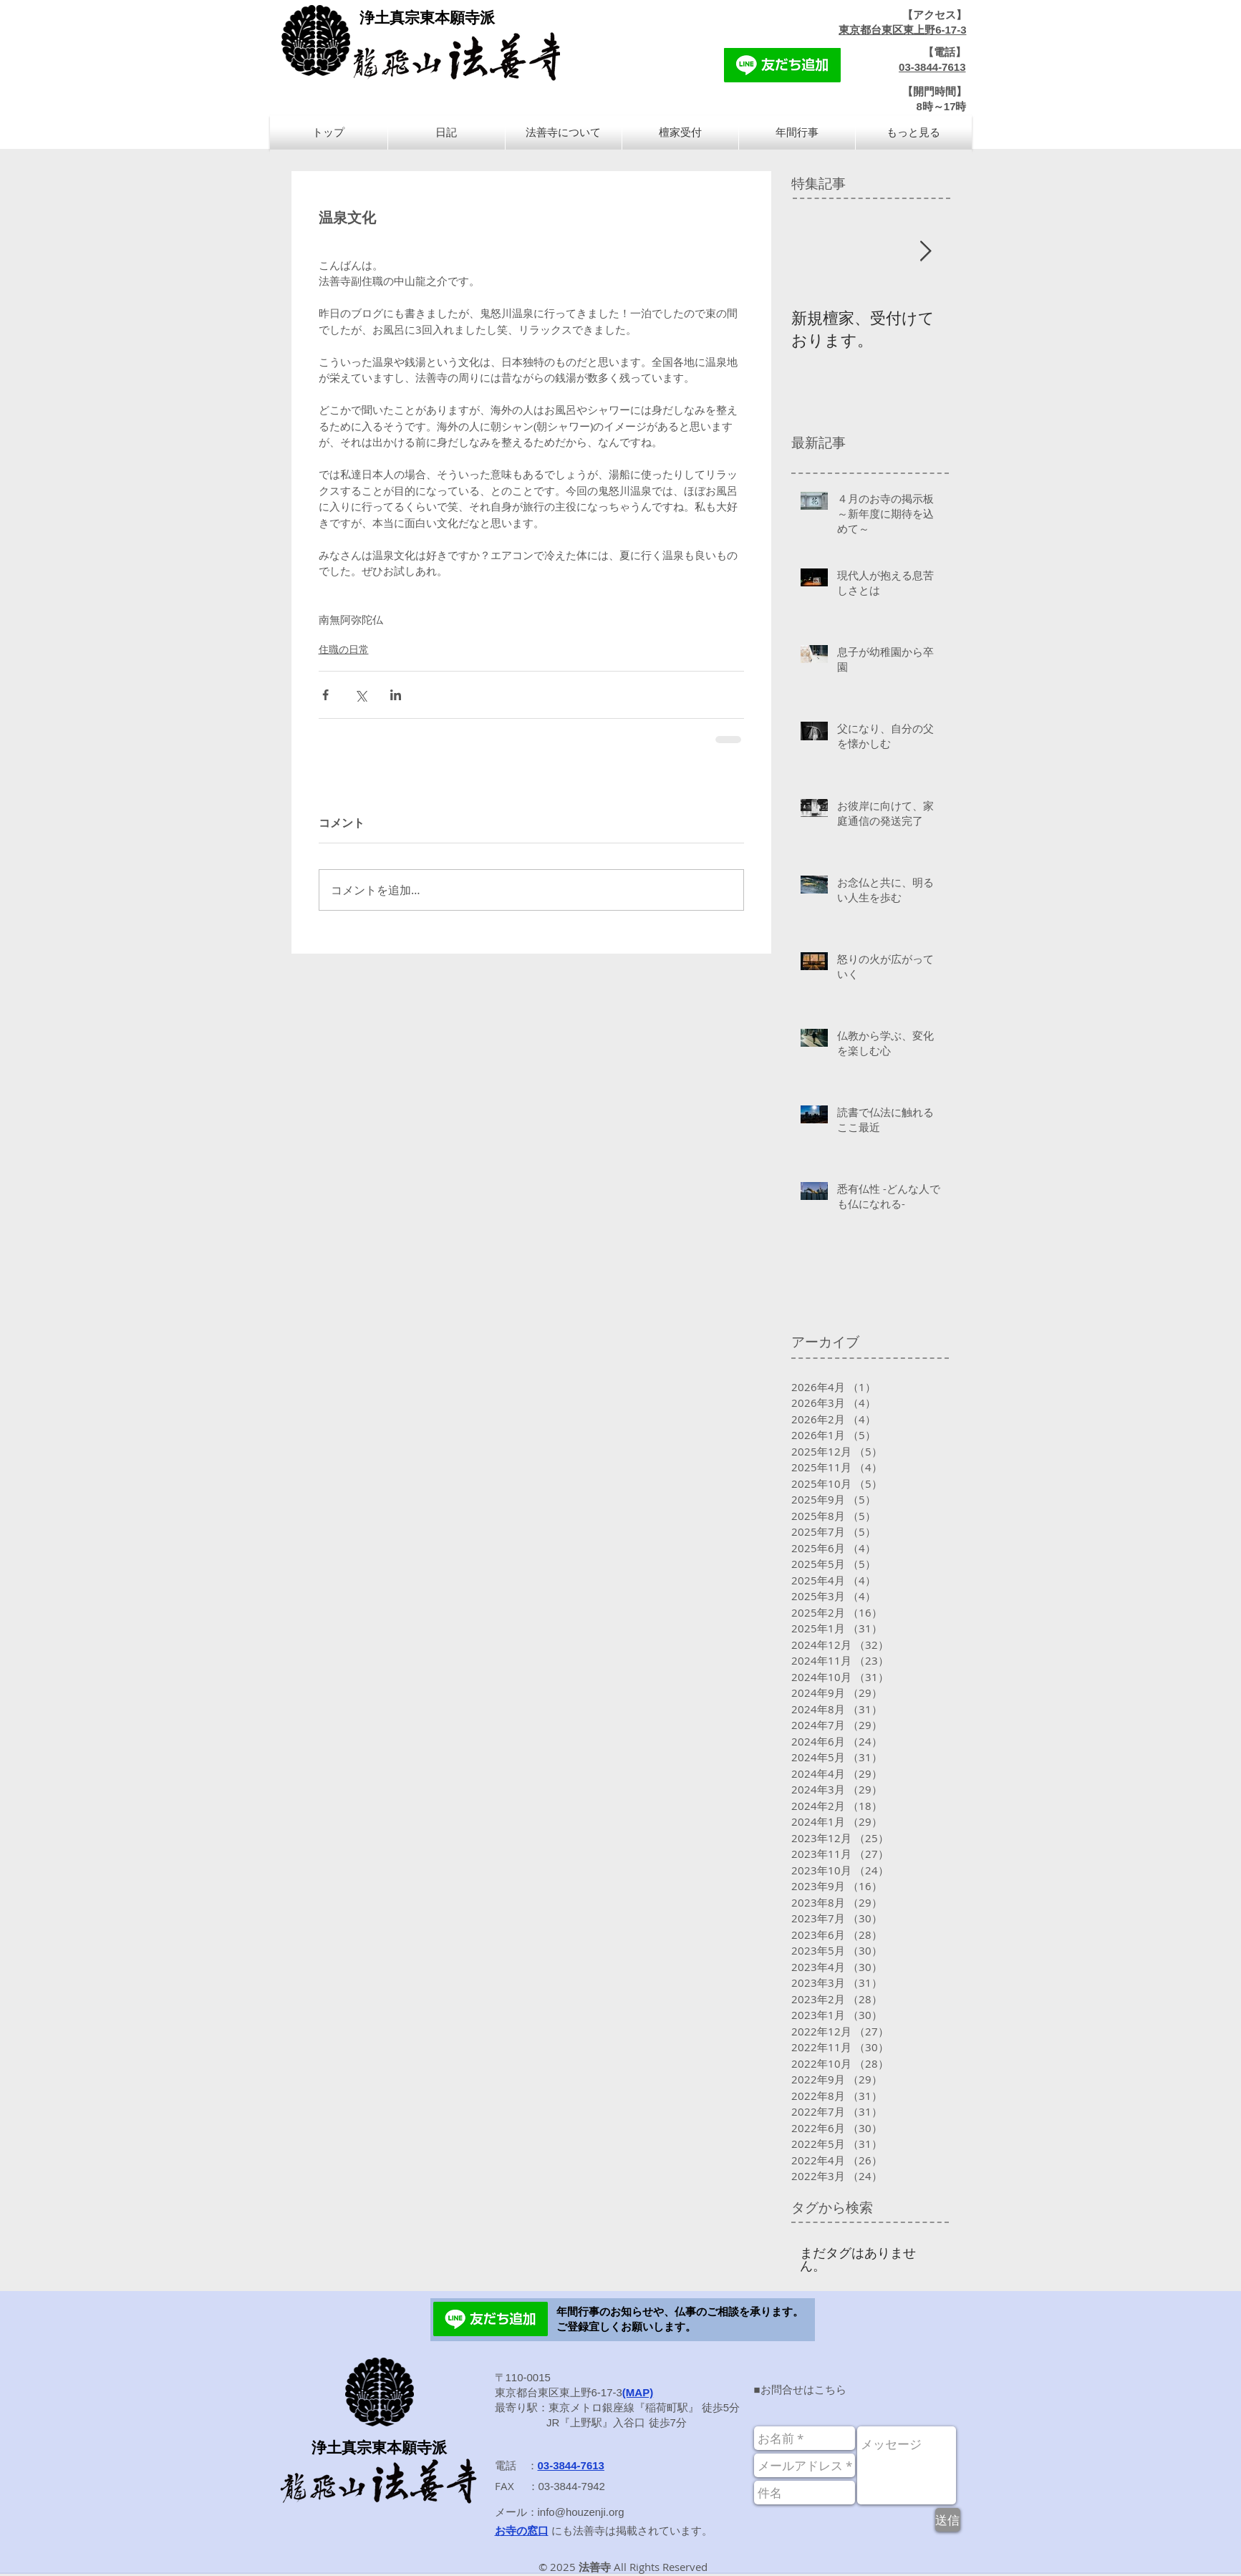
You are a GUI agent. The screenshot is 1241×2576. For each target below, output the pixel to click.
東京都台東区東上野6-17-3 (902, 30)
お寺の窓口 (522, 2530)
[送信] (947, 2520)
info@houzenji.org (581, 2512)
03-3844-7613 (932, 67)
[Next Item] (925, 252)
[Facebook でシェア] (325, 695)
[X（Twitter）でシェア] (360, 695)
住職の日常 (344, 649)
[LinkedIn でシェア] (395, 695)
